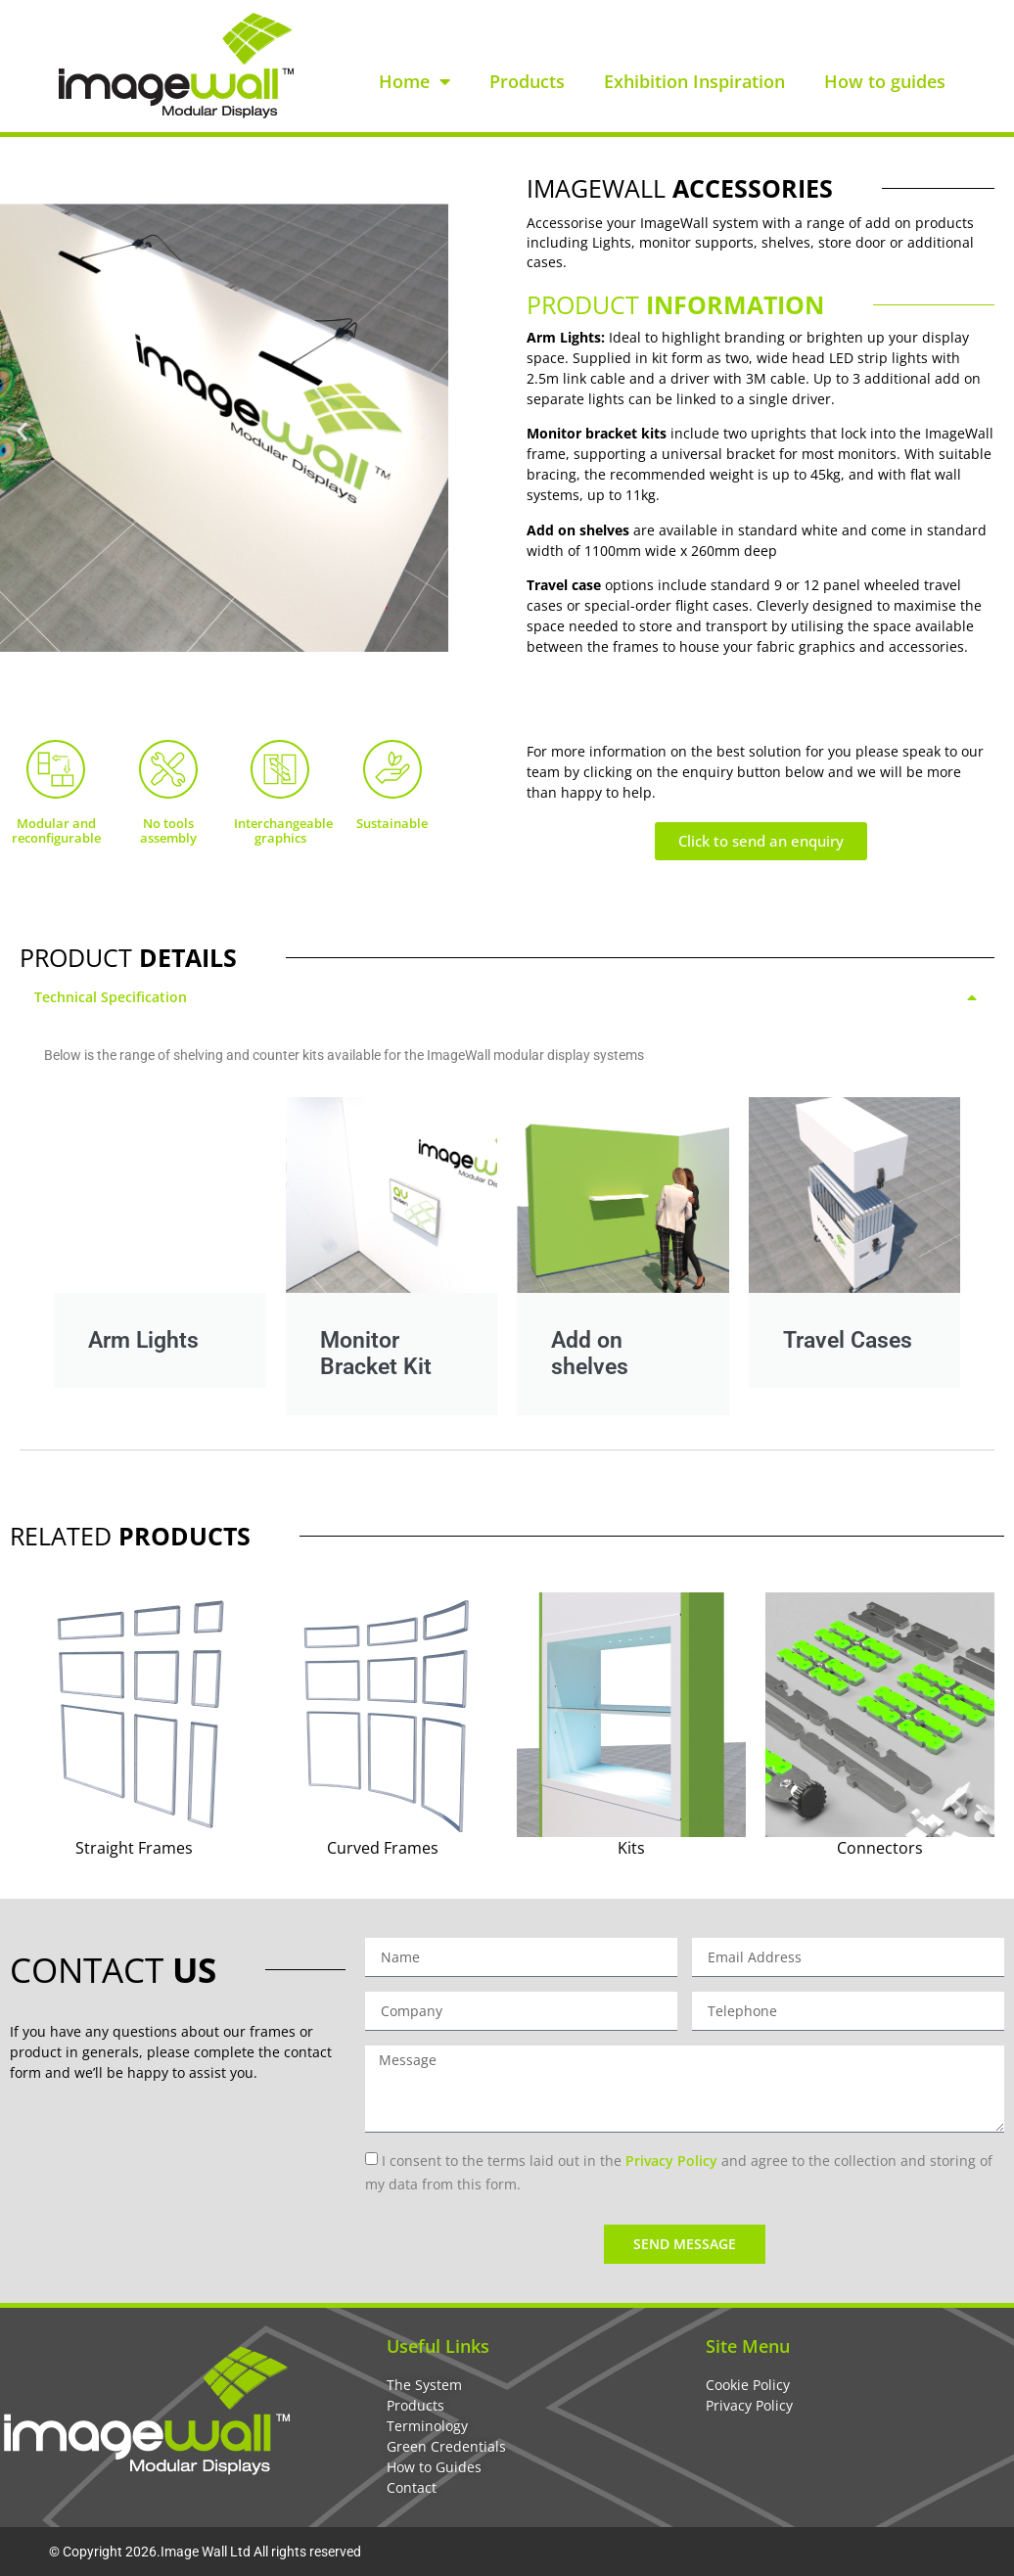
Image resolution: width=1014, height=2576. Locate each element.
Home (414, 81)
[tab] (507, 997)
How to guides (884, 81)
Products (527, 81)
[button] (22, 431)
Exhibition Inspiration (694, 81)
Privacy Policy (671, 2160)
